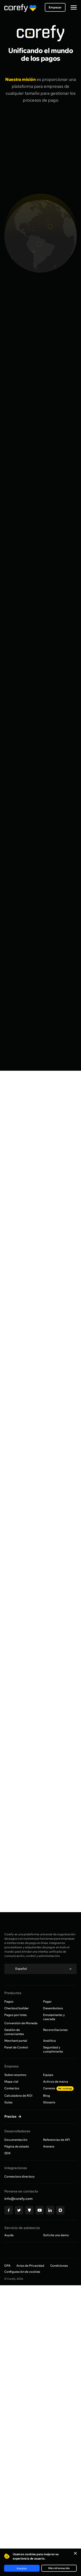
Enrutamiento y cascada (54, 2017)
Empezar (55, 7)
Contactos (11, 2088)
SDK (7, 2153)
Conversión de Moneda (20, 2023)
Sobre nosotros (15, 2075)
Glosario (49, 2102)
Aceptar (22, 2568)
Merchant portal (15, 2041)
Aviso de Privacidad (30, 2266)
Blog (46, 2096)
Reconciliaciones (55, 2030)
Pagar (47, 2001)
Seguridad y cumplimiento (53, 2049)
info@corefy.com (18, 2198)
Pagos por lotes (15, 2015)
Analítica (49, 2041)
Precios (10, 2116)
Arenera (48, 2146)
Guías (8, 2102)
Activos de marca (55, 2081)
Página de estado (16, 2146)
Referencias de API (56, 2140)
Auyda (9, 2235)
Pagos (8, 2001)
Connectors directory (19, 2176)
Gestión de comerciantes (14, 2032)
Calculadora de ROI (18, 2096)
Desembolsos (53, 2008)
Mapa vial (11, 2081)
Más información (59, 2568)
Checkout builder (16, 2008)
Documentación (15, 2140)
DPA (7, 2266)
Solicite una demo (56, 2235)
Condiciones (59, 2266)
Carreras (58, 2088)
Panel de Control (16, 2047)
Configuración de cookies (22, 2272)
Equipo (48, 2075)
